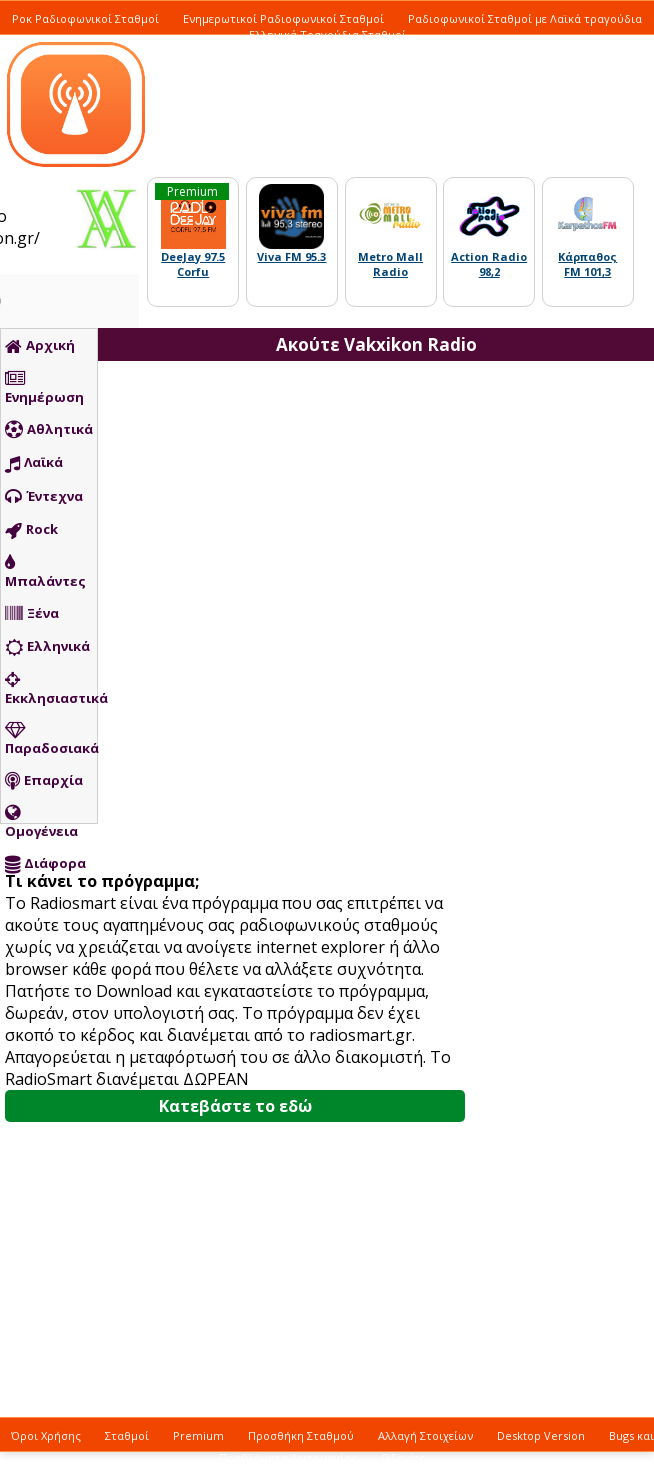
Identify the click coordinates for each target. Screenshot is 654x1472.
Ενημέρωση (44, 388)
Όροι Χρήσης (46, 1435)
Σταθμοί (127, 1435)
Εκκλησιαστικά (51, 689)
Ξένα (32, 614)
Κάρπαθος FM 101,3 (587, 264)
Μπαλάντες (45, 572)
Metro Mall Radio (390, 264)
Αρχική (40, 346)
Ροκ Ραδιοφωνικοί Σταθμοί (85, 18)
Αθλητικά (49, 430)
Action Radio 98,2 (489, 264)
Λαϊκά (34, 463)
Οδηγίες (403, 1457)
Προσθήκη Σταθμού (301, 1435)
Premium (198, 1435)
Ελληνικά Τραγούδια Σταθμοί (327, 34)
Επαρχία (44, 781)
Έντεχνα (44, 497)
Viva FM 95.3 (291, 256)
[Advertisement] (414, 725)
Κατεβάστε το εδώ (235, 1106)
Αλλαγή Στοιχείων (425, 1435)
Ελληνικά (47, 647)
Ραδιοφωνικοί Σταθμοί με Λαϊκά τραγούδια (525, 18)
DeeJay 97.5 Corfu (193, 264)
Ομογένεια (41, 822)
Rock (31, 530)
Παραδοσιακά (51, 739)
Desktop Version (541, 1435)
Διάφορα (45, 864)
